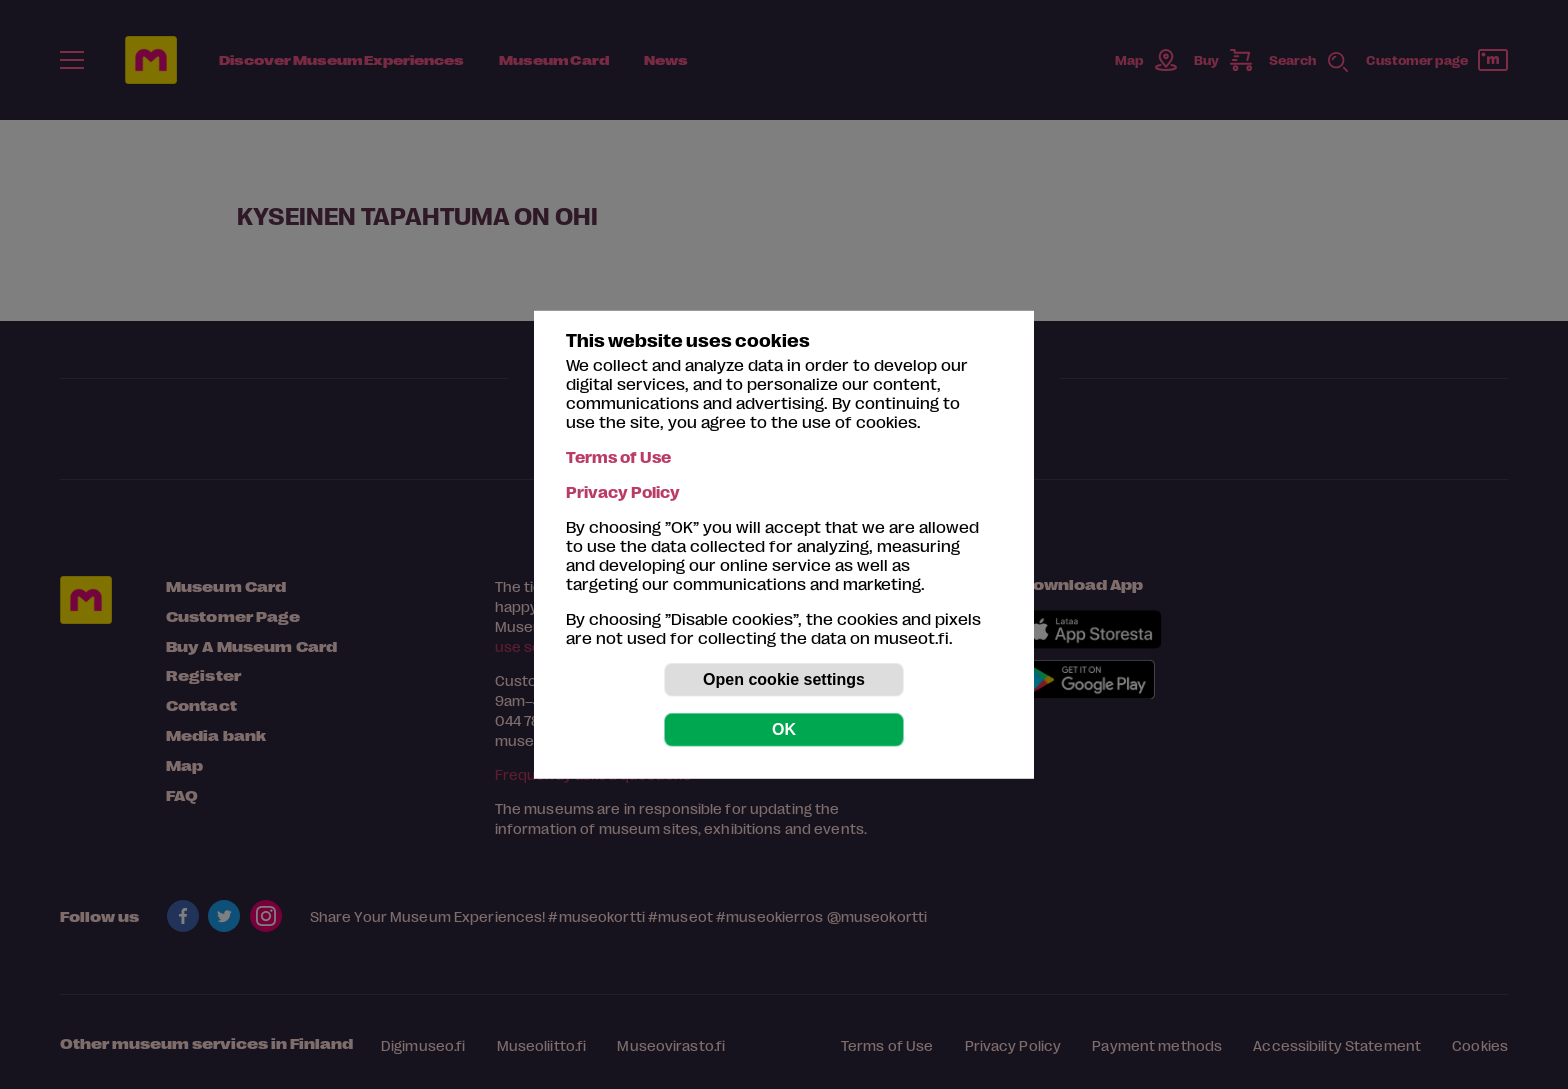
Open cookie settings (784, 679)
